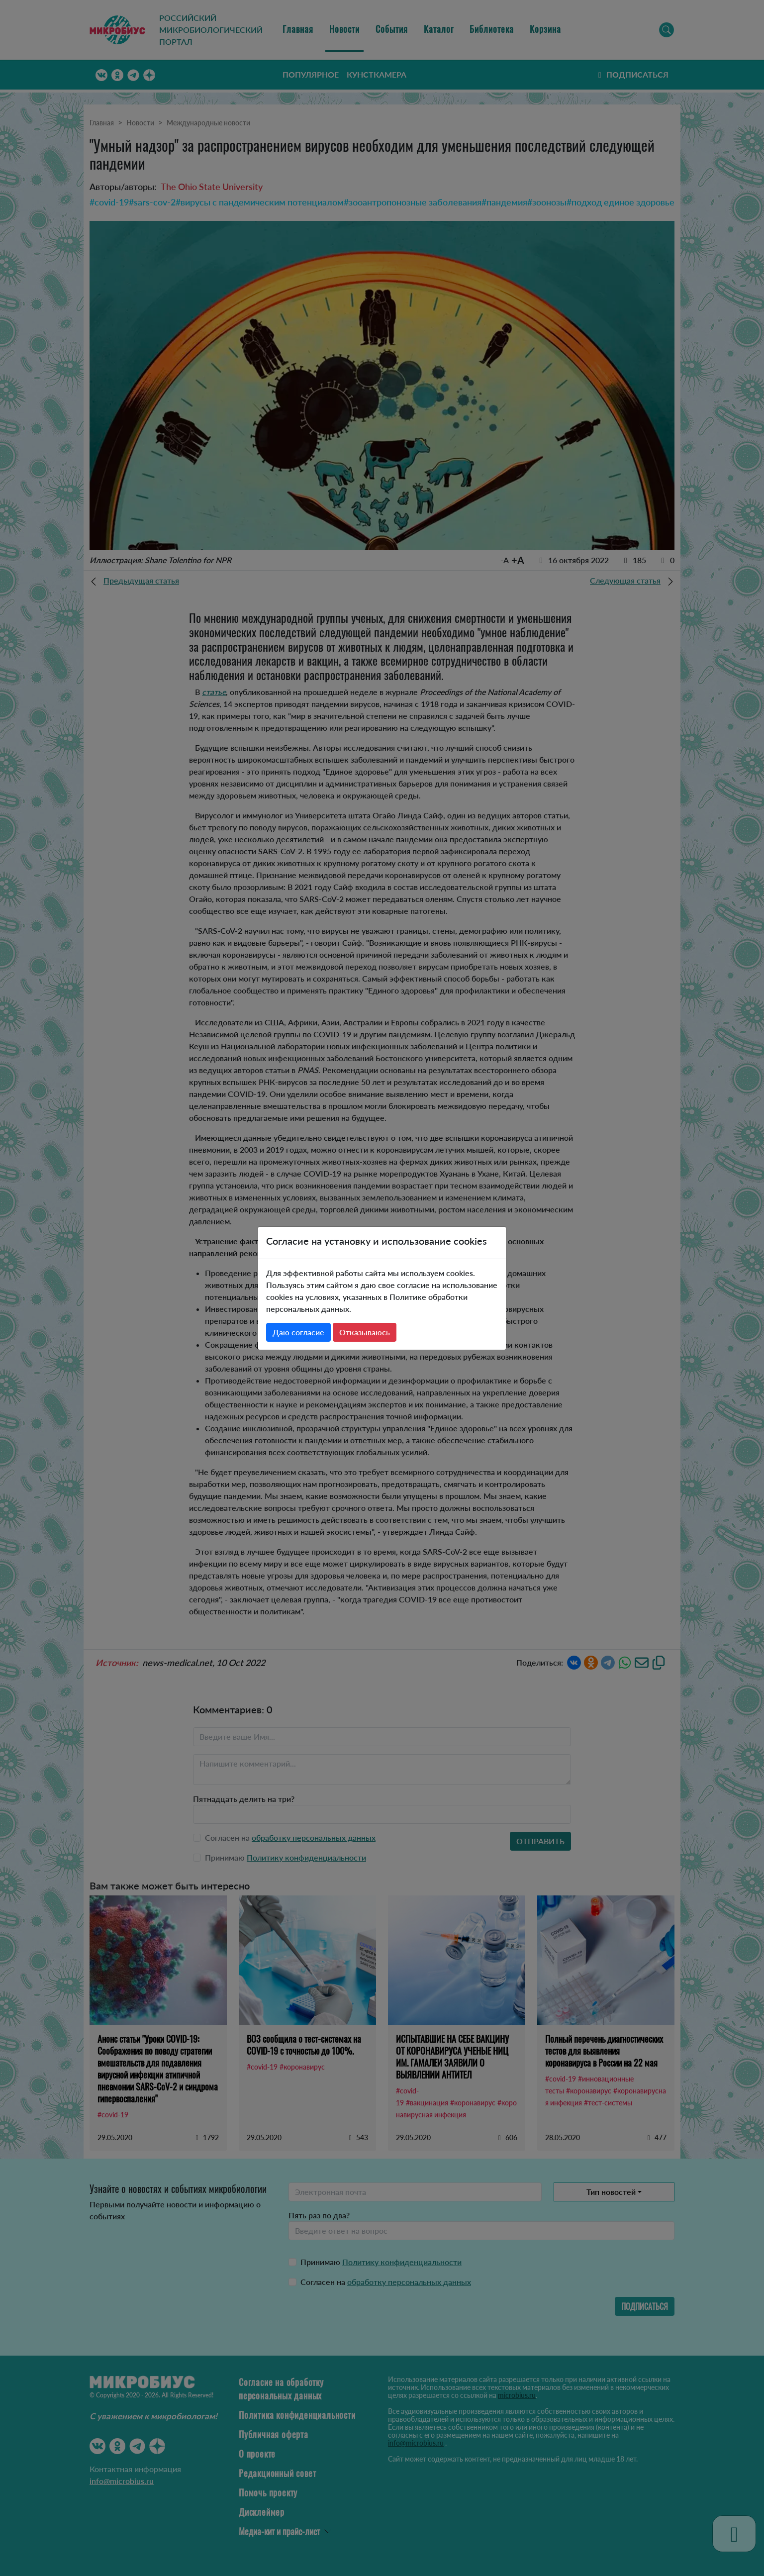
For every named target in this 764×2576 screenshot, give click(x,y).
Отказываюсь (364, 1332)
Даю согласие (298, 1332)
